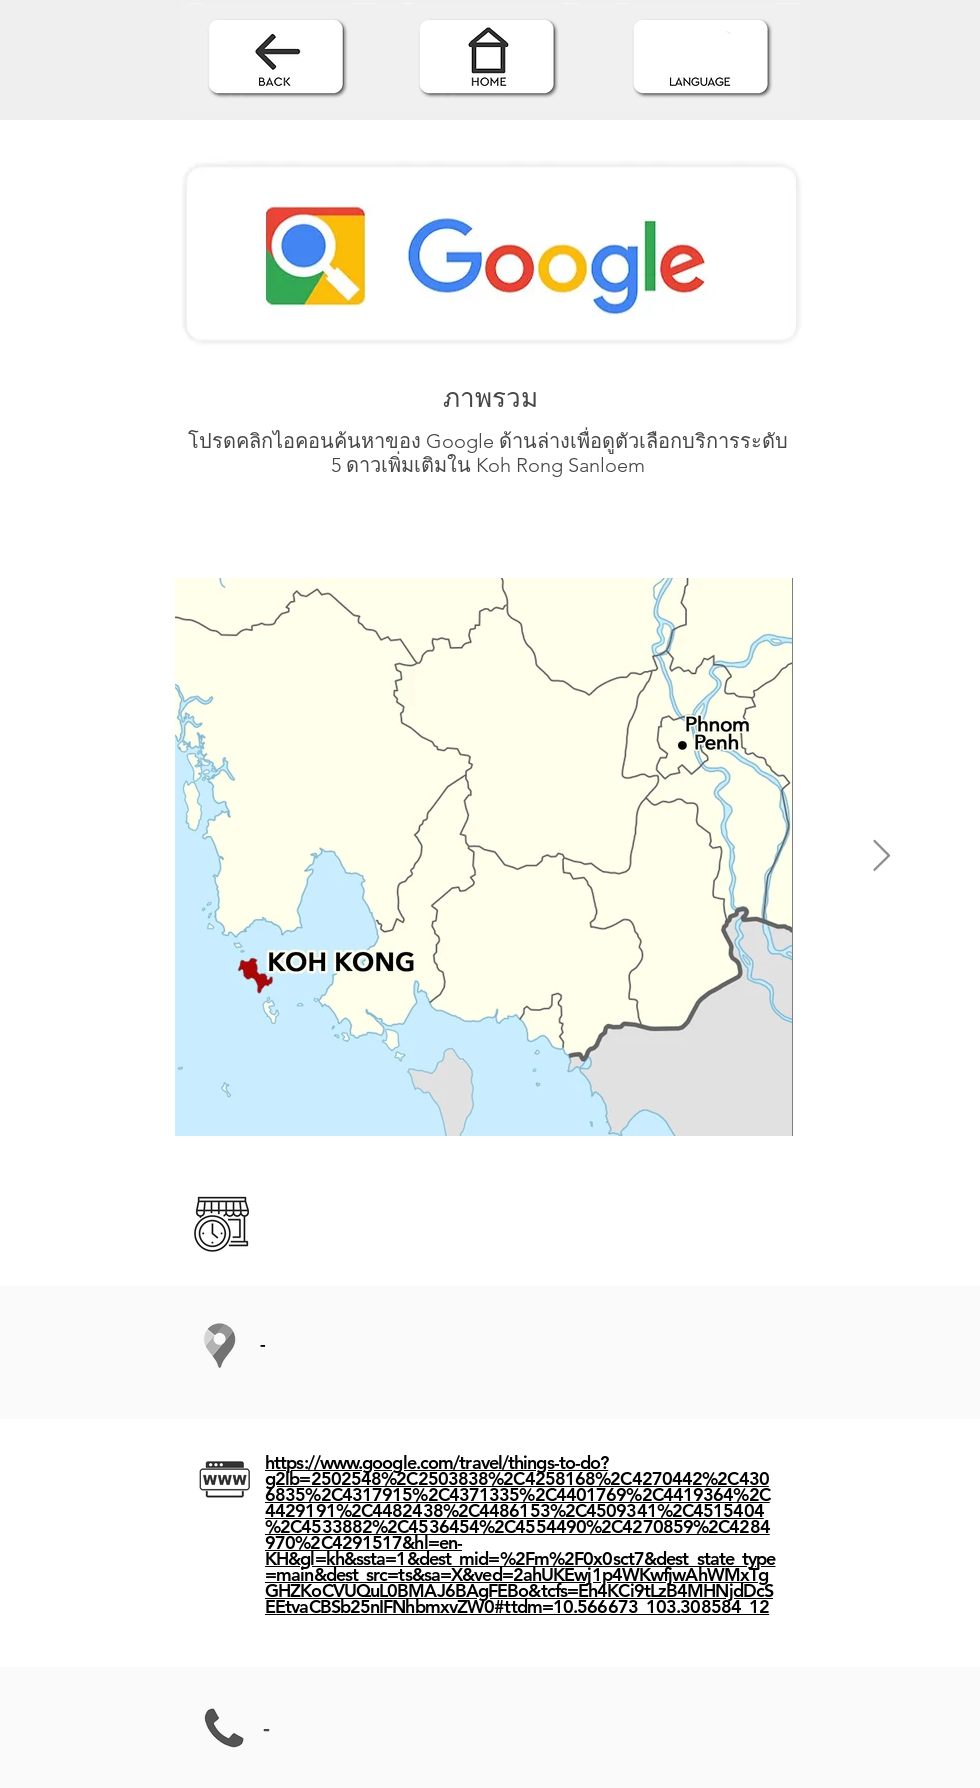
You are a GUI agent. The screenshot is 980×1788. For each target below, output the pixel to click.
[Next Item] (881, 857)
